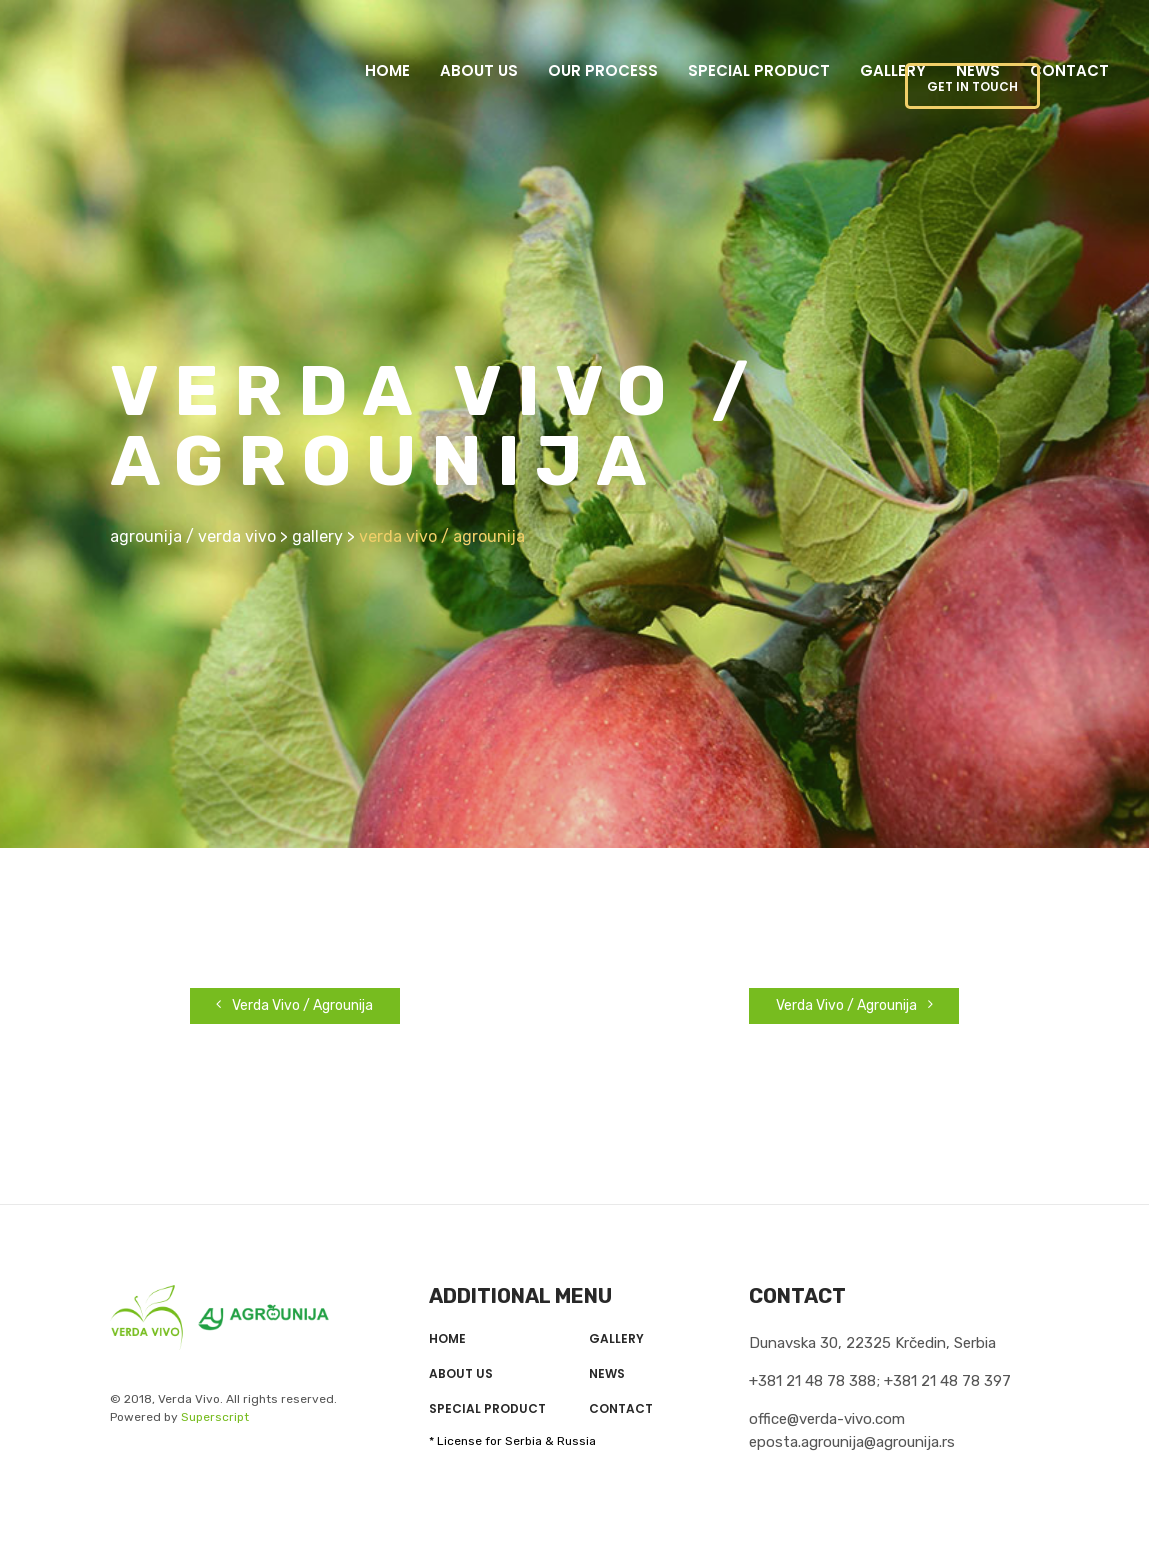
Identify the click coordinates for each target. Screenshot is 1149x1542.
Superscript (215, 1417)
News (607, 1374)
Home (387, 70)
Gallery (893, 70)
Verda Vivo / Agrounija (294, 1005)
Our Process (603, 70)
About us (479, 70)
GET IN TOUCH (972, 86)
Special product (759, 70)
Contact (1069, 70)
